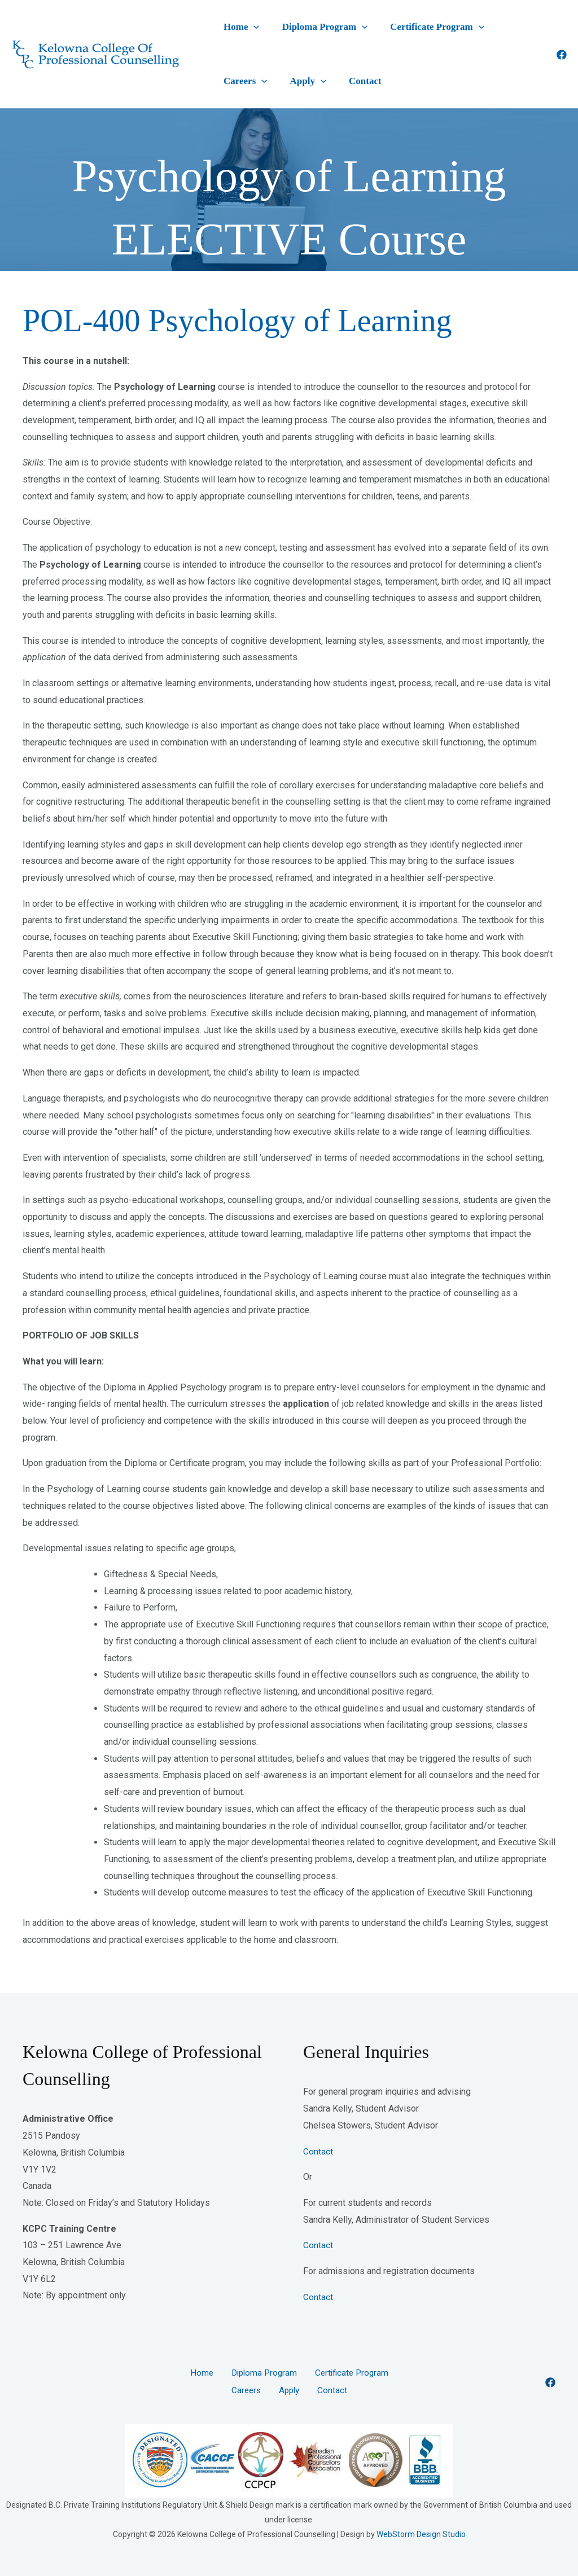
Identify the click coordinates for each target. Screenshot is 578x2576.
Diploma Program (301, 30)
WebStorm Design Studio (421, 2546)
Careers (473, 30)
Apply (234, 91)
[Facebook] (562, 61)
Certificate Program (398, 30)
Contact (275, 91)
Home (234, 30)
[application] (245, 30)
